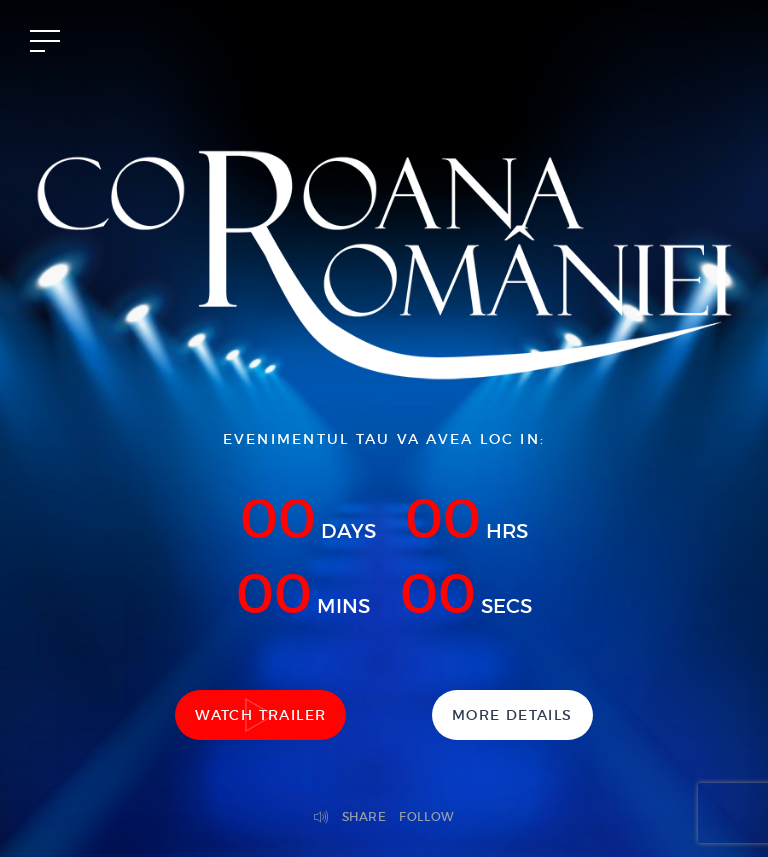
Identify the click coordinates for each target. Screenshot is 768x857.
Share (364, 816)
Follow (426, 816)
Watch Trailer (260, 715)
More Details (512, 715)
